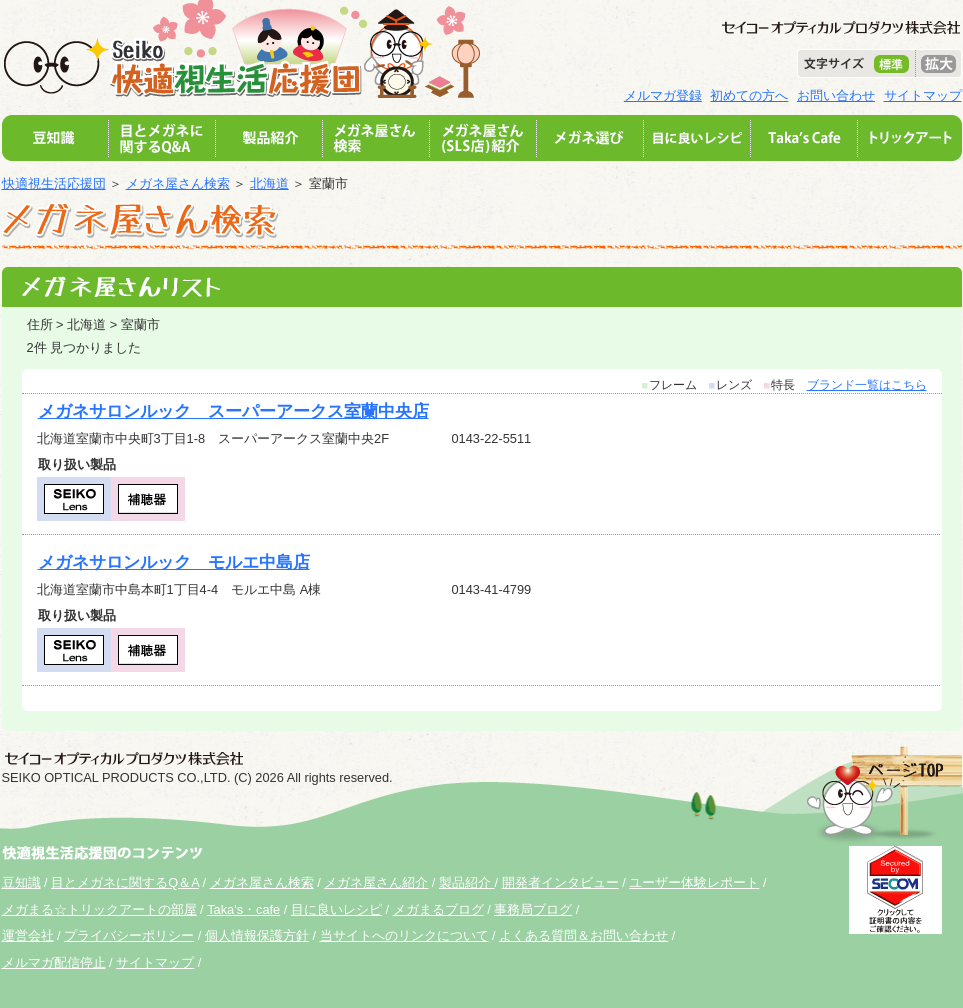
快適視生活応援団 (54, 183)
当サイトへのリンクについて (404, 935)
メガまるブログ (438, 909)
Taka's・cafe (243, 909)
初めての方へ (749, 95)
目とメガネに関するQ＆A (125, 882)
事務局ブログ (533, 909)
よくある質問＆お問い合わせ (583, 935)
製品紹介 (467, 882)
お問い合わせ (836, 95)
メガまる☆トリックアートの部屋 (99, 909)
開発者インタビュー (560, 882)
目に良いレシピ (336, 909)
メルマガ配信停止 (54, 962)
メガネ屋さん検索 (178, 183)
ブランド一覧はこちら (867, 385)
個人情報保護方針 (257, 935)
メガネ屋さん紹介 (376, 882)
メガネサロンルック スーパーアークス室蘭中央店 (233, 411)
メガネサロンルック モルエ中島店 (174, 562)
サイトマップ (923, 95)
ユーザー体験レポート (694, 882)
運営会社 (28, 935)
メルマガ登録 (663, 95)
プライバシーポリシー (129, 935)
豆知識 (21, 882)
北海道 (269, 183)
